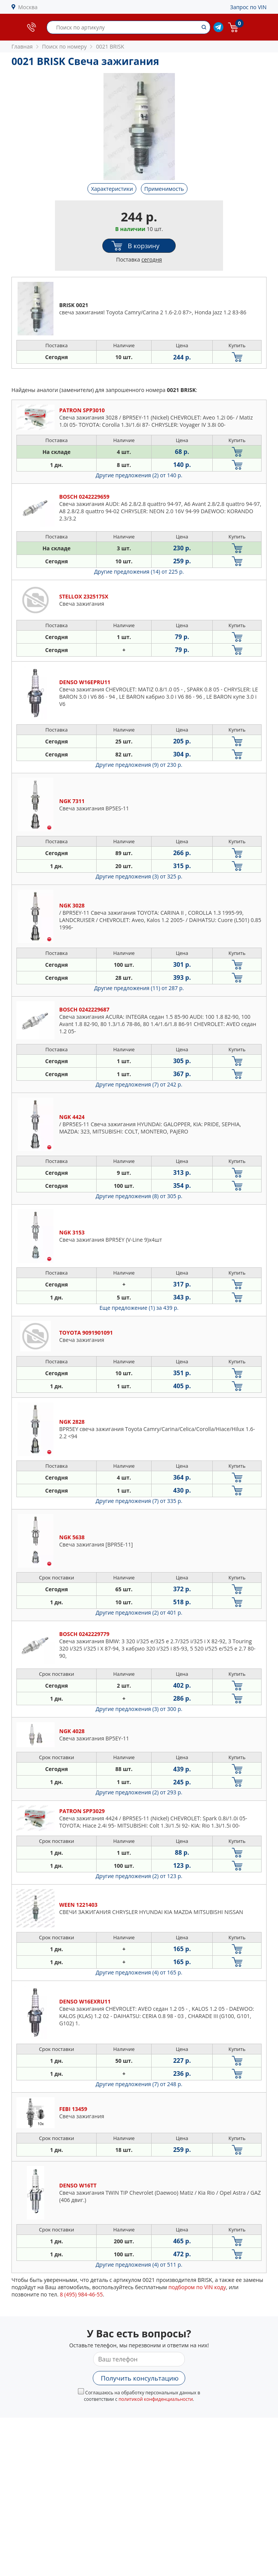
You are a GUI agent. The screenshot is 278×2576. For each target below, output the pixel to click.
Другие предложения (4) (139, 1972)
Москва (28, 7)
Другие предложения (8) (139, 1196)
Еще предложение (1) (139, 1307)
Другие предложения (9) (139, 764)
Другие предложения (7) (139, 1084)
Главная (22, 46)
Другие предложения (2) (139, 475)
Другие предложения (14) (139, 571)
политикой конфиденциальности (155, 2399)
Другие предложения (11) (139, 988)
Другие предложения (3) (139, 876)
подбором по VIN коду (197, 2287)
